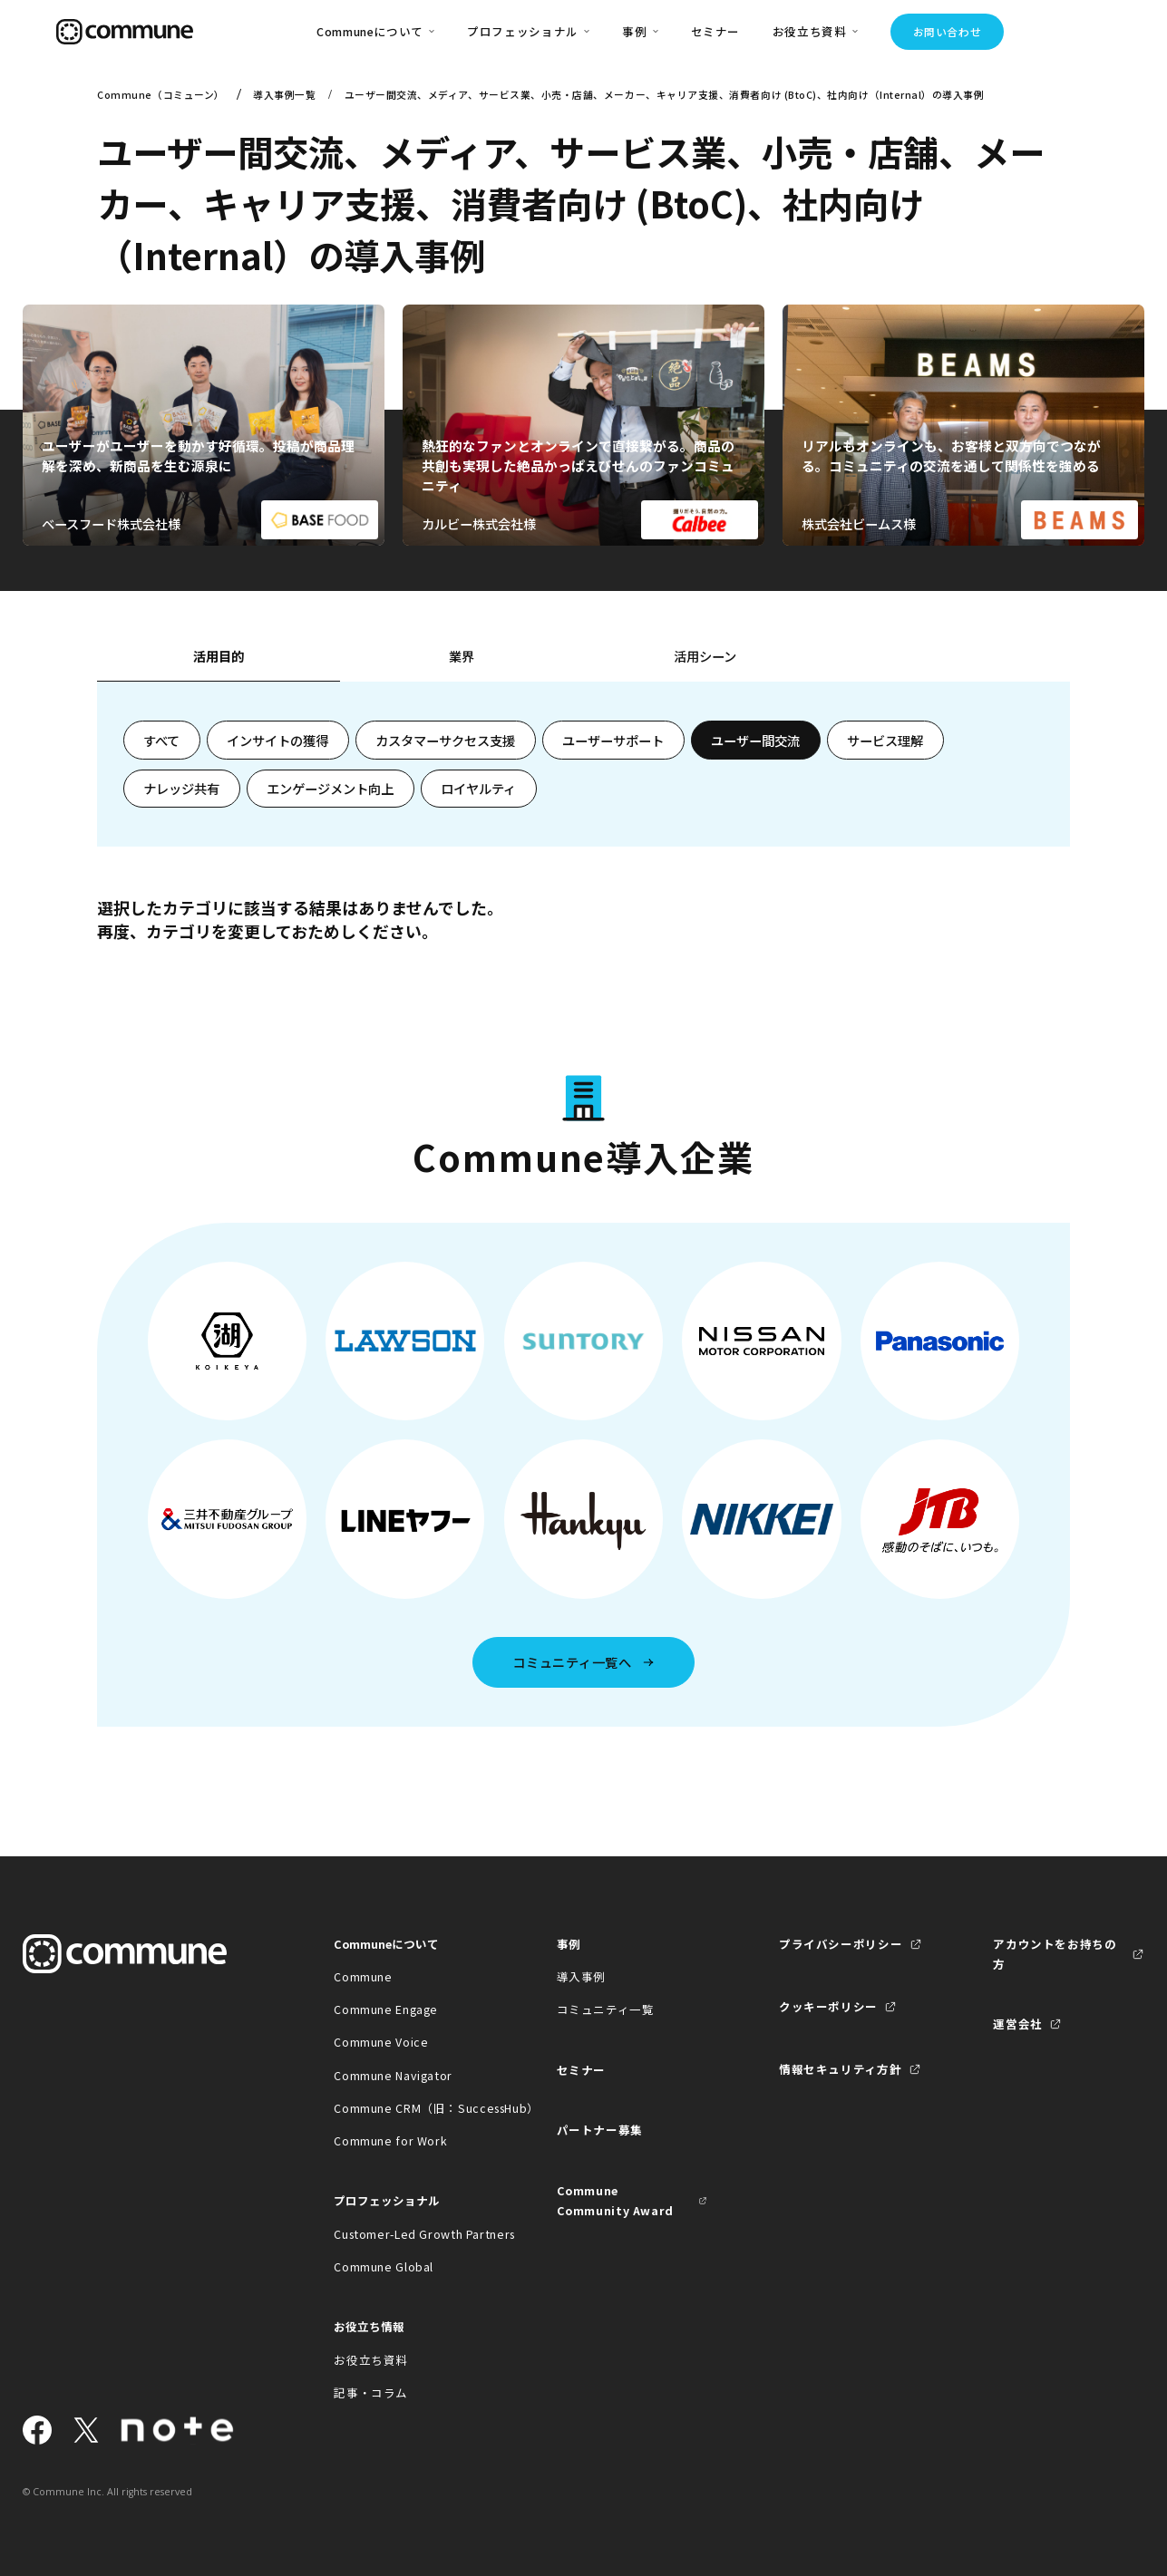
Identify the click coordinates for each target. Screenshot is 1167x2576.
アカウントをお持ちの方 (1054, 1953)
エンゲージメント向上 (330, 788)
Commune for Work (390, 2140)
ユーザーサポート (613, 740)
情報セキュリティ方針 (840, 2068)
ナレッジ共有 (181, 788)
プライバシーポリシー (840, 1943)
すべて (161, 740)
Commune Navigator (393, 2075)
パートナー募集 (600, 2129)
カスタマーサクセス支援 (445, 740)
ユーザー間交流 (755, 740)
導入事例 (582, 1976)
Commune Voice (381, 2041)
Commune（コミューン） (161, 95)
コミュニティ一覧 (606, 2009)
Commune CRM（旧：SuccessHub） (409, 2107)
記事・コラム (371, 2392)
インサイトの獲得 (277, 740)
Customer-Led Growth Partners (409, 2233)
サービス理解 (885, 740)
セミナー (716, 31)
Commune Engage (386, 2009)
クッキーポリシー (828, 2006)
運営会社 (1018, 2023)
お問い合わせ (947, 31)
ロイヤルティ (478, 788)
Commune (363, 1976)
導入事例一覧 (284, 95)
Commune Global (383, 2266)
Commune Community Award (615, 2200)
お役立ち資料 (371, 2359)
